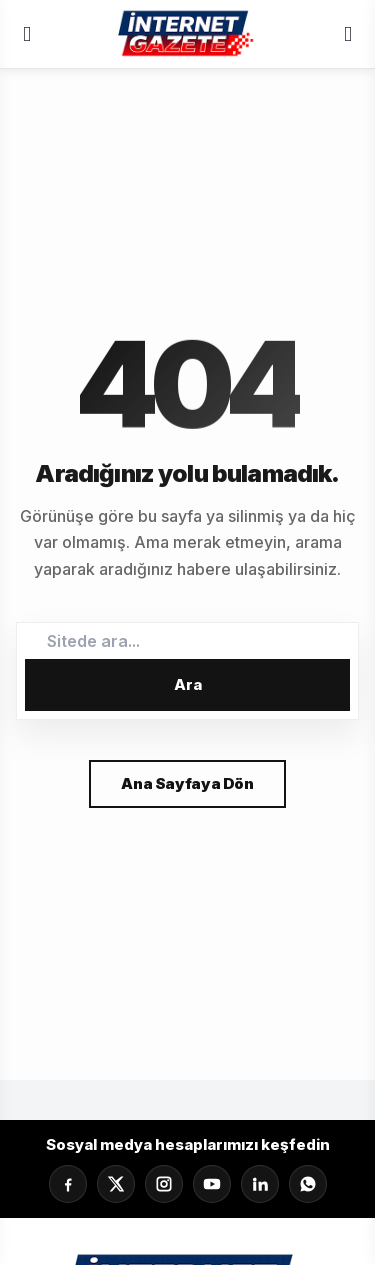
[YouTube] (212, 1184)
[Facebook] (68, 1184)
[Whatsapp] (308, 1184)
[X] (116, 1184)
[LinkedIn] (260, 1184)
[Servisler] (348, 34)
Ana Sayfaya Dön (187, 783)
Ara (188, 684)
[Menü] (27, 34)
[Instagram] (164, 1184)
